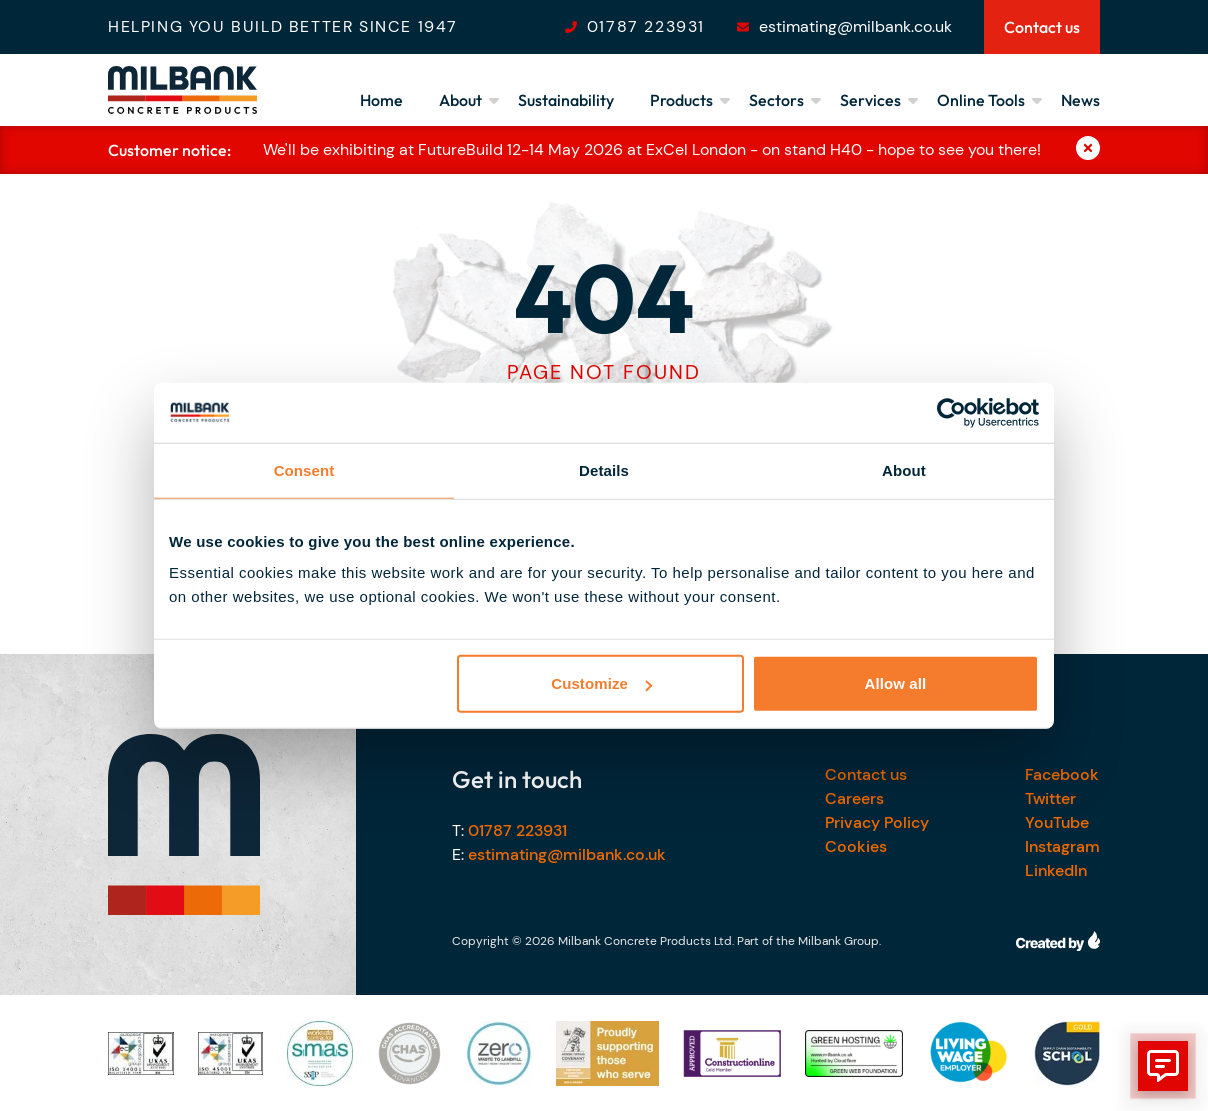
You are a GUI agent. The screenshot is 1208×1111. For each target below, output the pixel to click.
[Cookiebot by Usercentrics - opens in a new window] (951, 412)
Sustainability (566, 100)
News (1080, 100)
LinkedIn (1056, 870)
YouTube (1057, 822)
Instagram (1062, 846)
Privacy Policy (877, 822)
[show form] (1163, 1066)
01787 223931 (646, 26)
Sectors (776, 100)
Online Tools (981, 100)
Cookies (856, 846)
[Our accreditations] (141, 1053)
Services (870, 100)
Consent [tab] (304, 469)
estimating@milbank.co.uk (855, 26)
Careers (854, 798)
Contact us (866, 774)
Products (681, 100)
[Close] (1088, 150)
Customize (601, 683)
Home (381, 100)
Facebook (1062, 774)
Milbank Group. (839, 941)
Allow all (896, 683)
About (460, 100)
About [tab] (904, 469)
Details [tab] (604, 469)
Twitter (1050, 798)
